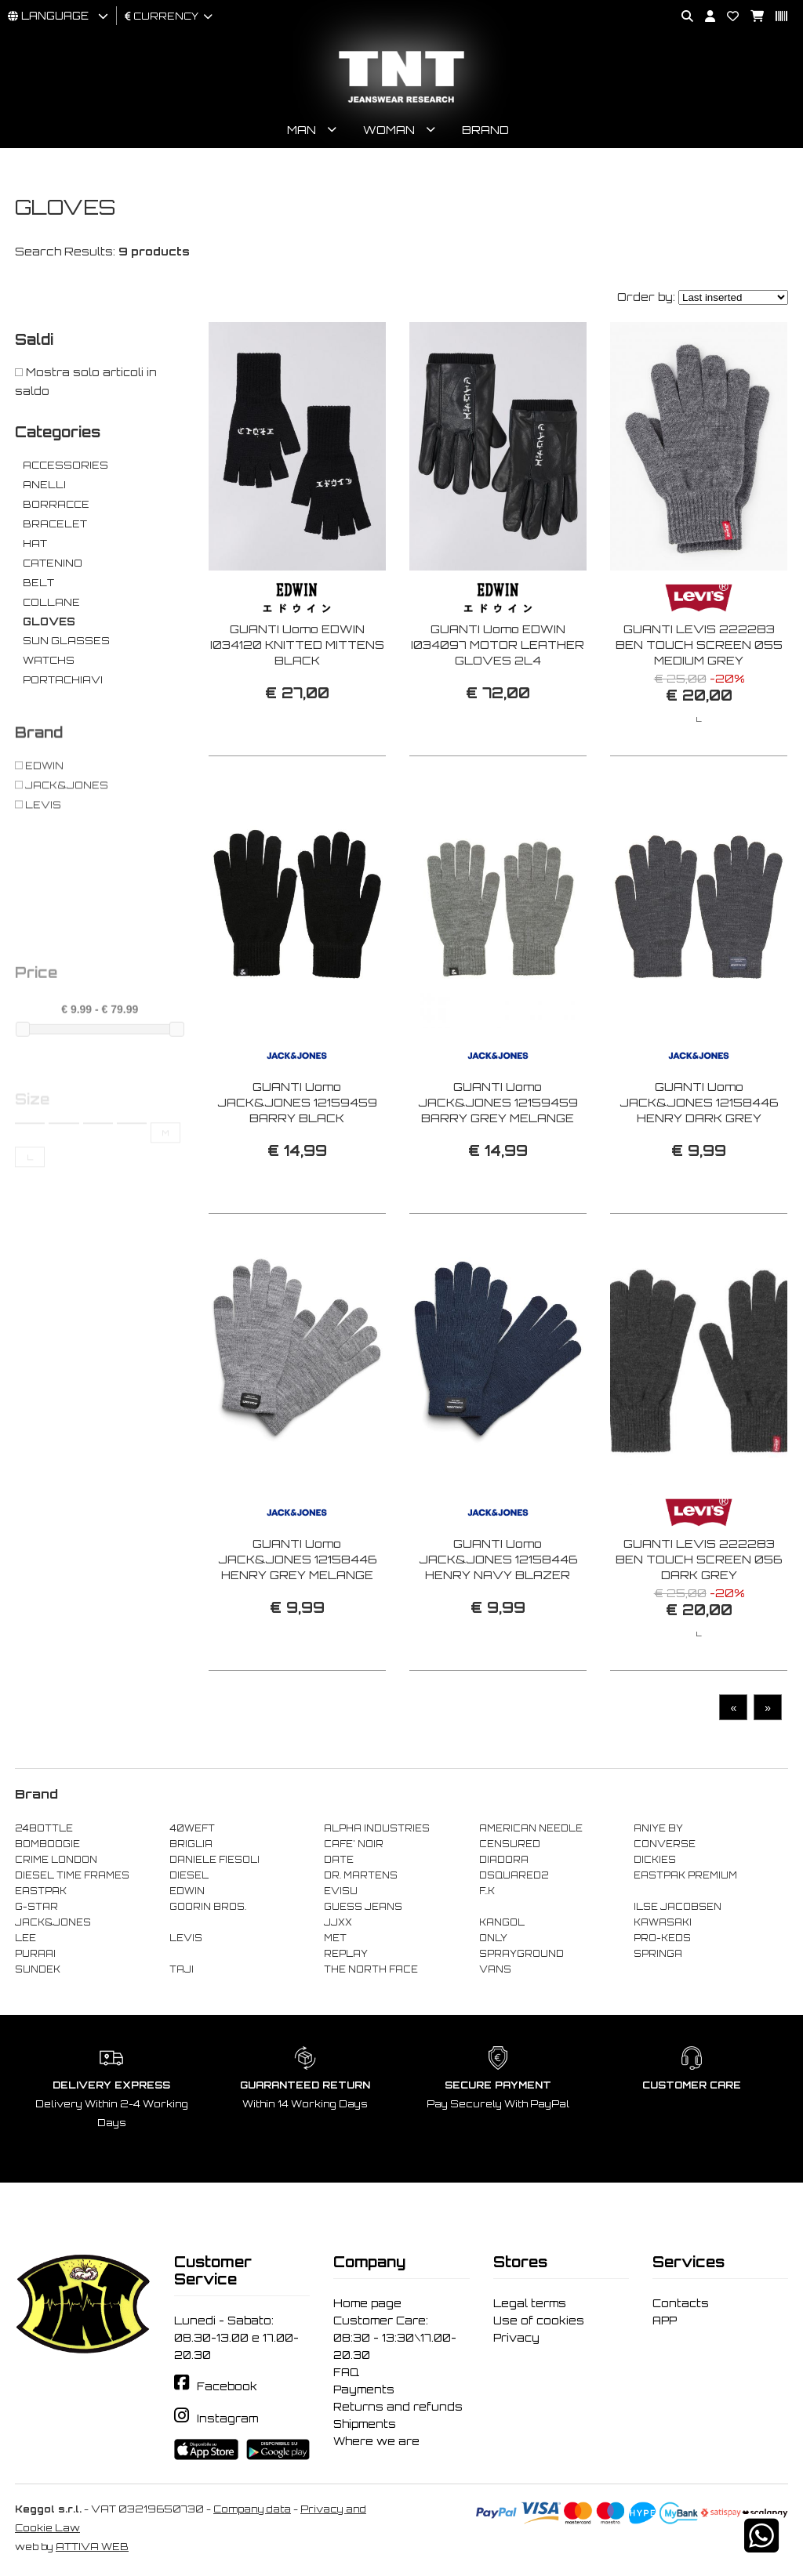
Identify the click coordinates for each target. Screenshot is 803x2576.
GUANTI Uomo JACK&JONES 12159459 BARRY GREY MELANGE (498, 1146)
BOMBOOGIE (47, 1844)
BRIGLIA (191, 1844)
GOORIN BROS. (207, 1906)
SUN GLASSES (66, 641)
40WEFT (192, 1828)
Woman (389, 129)
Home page (367, 2303)
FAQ (346, 2372)
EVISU (341, 1891)
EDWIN (187, 1891)
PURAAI (35, 1953)
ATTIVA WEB (92, 2546)
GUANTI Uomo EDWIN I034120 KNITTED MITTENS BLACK (297, 644)
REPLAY (346, 1953)
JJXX (338, 1922)
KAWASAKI (663, 1922)
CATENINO (52, 563)
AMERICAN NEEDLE (531, 1828)
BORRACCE (56, 504)
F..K (487, 1891)
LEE (25, 1938)
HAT (35, 543)
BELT (38, 583)
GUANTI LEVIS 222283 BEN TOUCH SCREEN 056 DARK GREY (699, 1603)
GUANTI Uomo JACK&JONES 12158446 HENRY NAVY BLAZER (498, 1603)
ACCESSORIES (65, 465)
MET (335, 1938)
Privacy (516, 2337)
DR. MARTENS (361, 1875)
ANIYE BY (658, 1828)
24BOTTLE (44, 1828)
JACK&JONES (53, 1922)
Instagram (227, 2418)
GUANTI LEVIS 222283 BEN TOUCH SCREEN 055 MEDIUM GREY (699, 644)
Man (301, 129)
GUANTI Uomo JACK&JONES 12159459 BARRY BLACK (297, 1146)
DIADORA (504, 1859)
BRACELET (55, 524)
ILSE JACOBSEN (677, 1906)
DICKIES (655, 1859)
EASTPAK (41, 1891)
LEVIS (185, 1938)
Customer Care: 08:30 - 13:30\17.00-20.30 (394, 2337)
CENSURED (509, 1844)
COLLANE (51, 602)
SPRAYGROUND (521, 1953)
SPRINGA (658, 1953)
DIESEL (189, 1875)
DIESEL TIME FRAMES (72, 1875)
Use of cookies (538, 2320)
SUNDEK (37, 1969)
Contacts (680, 2303)
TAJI (181, 1969)
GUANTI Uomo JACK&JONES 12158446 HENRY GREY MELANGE (297, 1603)
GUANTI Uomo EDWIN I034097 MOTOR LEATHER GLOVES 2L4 (497, 644)
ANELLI (44, 485)
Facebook (227, 2386)
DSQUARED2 (513, 1875)
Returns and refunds (398, 2406)
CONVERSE (665, 1844)
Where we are (376, 2441)
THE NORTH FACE (371, 1969)
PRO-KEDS (662, 1938)
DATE (339, 1859)
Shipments (364, 2424)
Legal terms (529, 2303)
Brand (485, 129)
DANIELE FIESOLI (214, 1859)
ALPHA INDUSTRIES (377, 1828)
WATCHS (48, 660)
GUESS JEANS (363, 1906)
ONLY (493, 1938)
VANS (495, 1969)
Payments (363, 2389)
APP (664, 2320)
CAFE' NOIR (353, 1844)
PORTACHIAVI (63, 680)
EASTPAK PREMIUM (685, 1875)
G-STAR (36, 1906)
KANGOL (502, 1922)
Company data (252, 2509)
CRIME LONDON (56, 1859)
